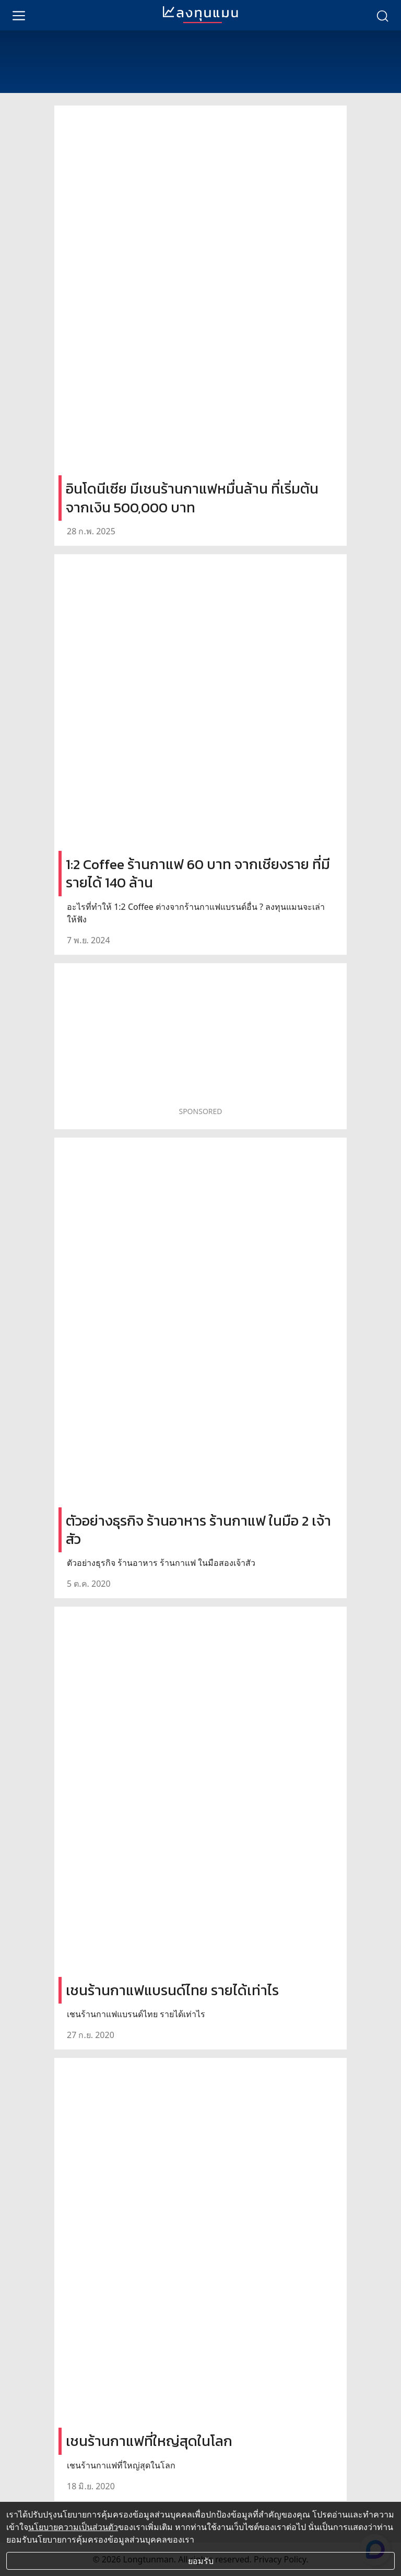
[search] (382, 15)
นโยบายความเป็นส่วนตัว (73, 2527)
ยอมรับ (201, 2561)
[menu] (18, 15)
